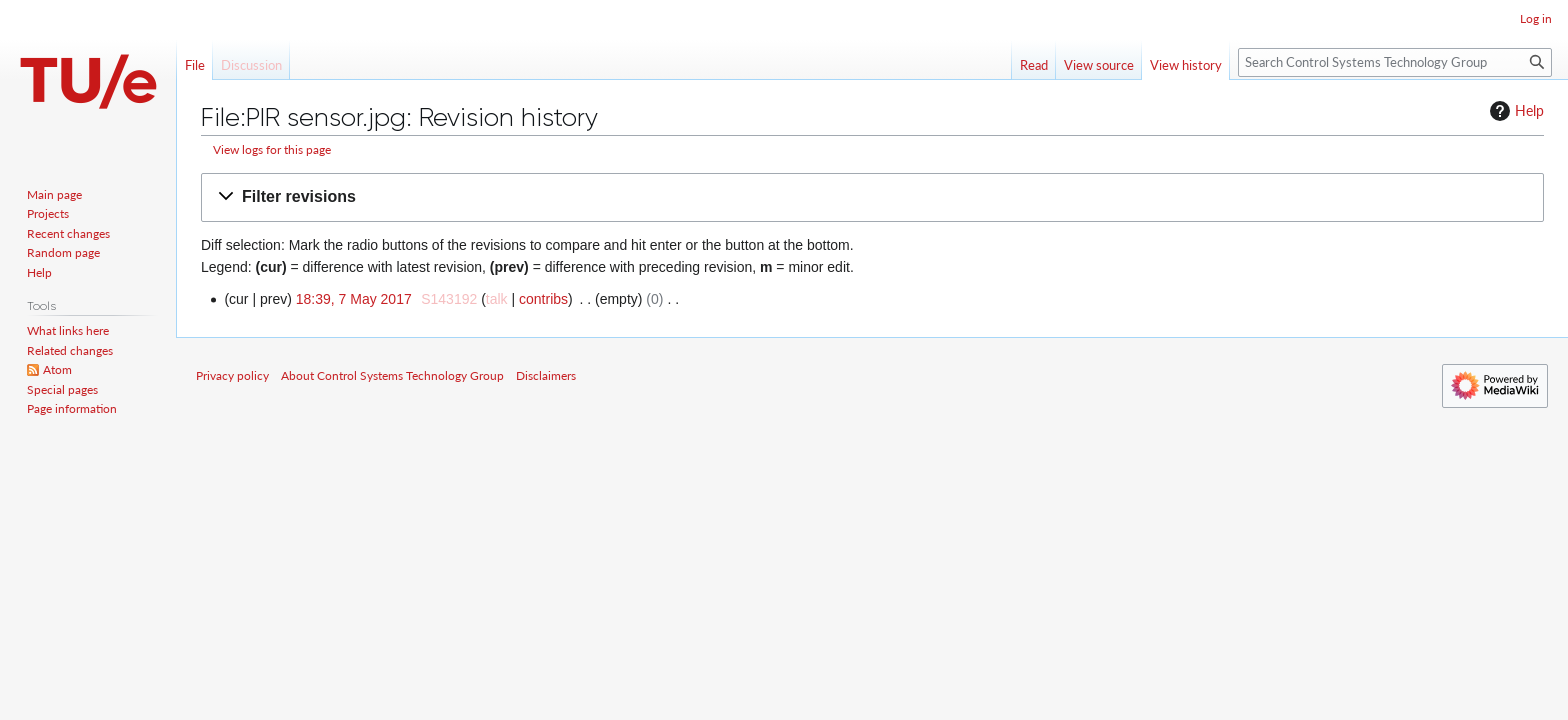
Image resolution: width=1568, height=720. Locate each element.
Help (1514, 111)
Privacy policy (232, 375)
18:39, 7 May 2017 (354, 299)
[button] (872, 197)
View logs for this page (272, 149)
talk (497, 299)
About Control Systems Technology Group (392, 375)
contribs (543, 299)
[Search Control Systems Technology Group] (1395, 62)
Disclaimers (546, 375)
